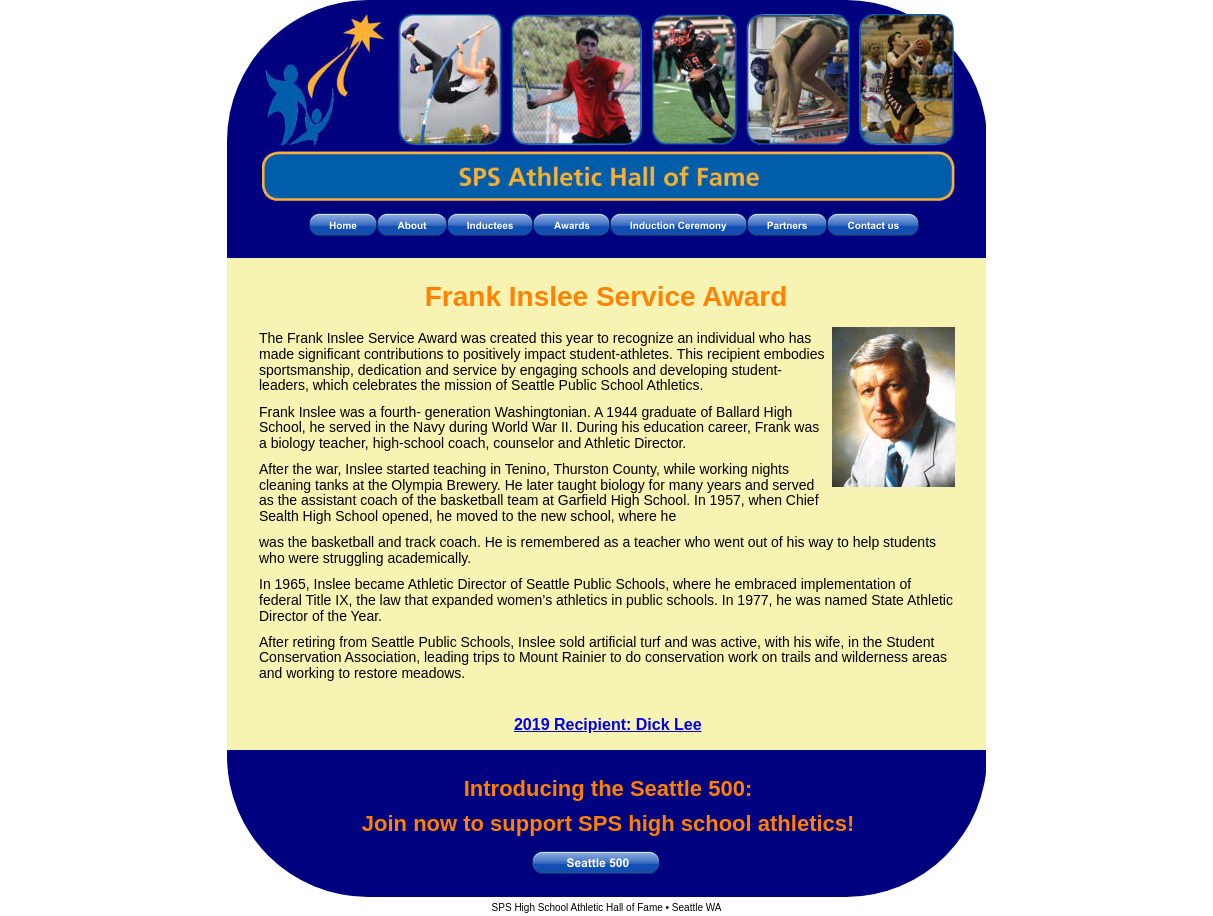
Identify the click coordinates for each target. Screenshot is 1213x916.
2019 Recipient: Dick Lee (608, 724)
